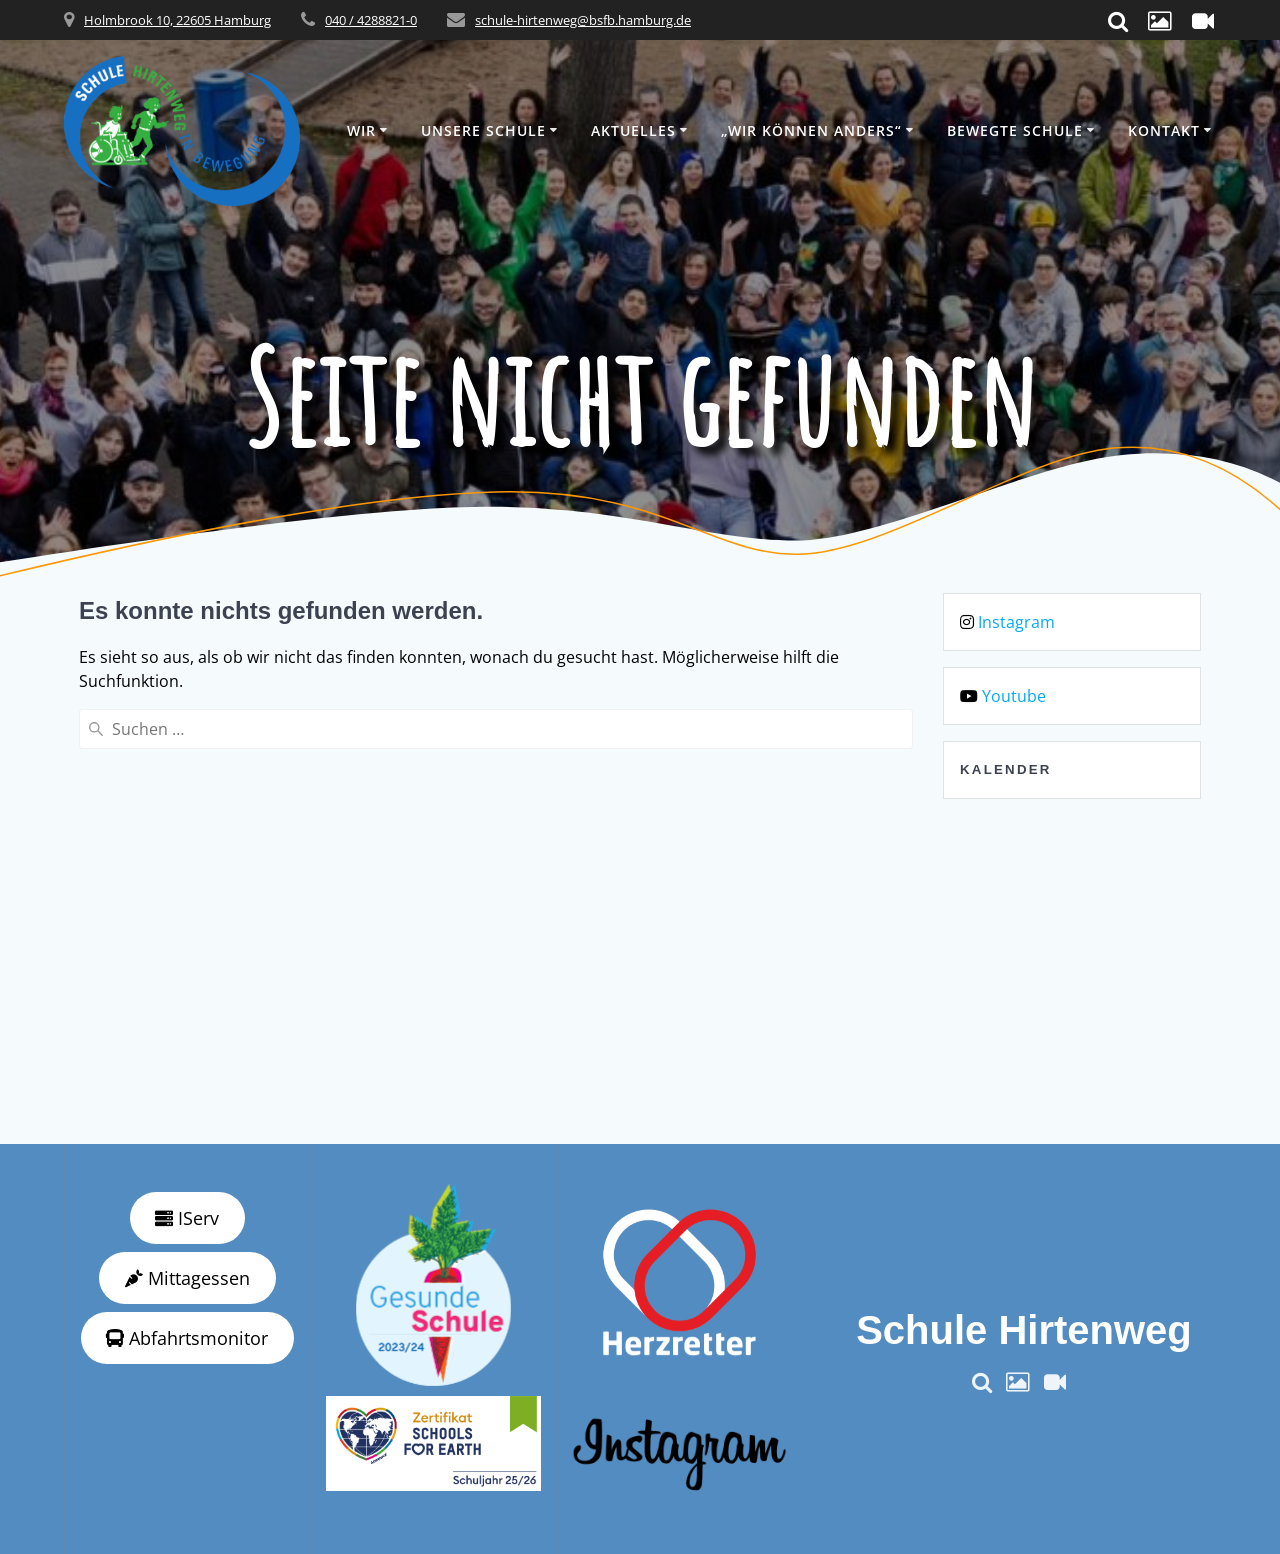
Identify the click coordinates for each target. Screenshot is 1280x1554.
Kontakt (1164, 130)
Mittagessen (187, 1278)
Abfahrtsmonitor (187, 1338)
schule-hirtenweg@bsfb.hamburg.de (583, 20)
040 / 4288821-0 (371, 20)
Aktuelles (633, 130)
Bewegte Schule (1015, 130)
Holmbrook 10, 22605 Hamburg (177, 20)
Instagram (1016, 622)
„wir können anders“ (811, 130)
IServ (187, 1218)
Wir (361, 130)
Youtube (1014, 696)
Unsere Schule (483, 130)
